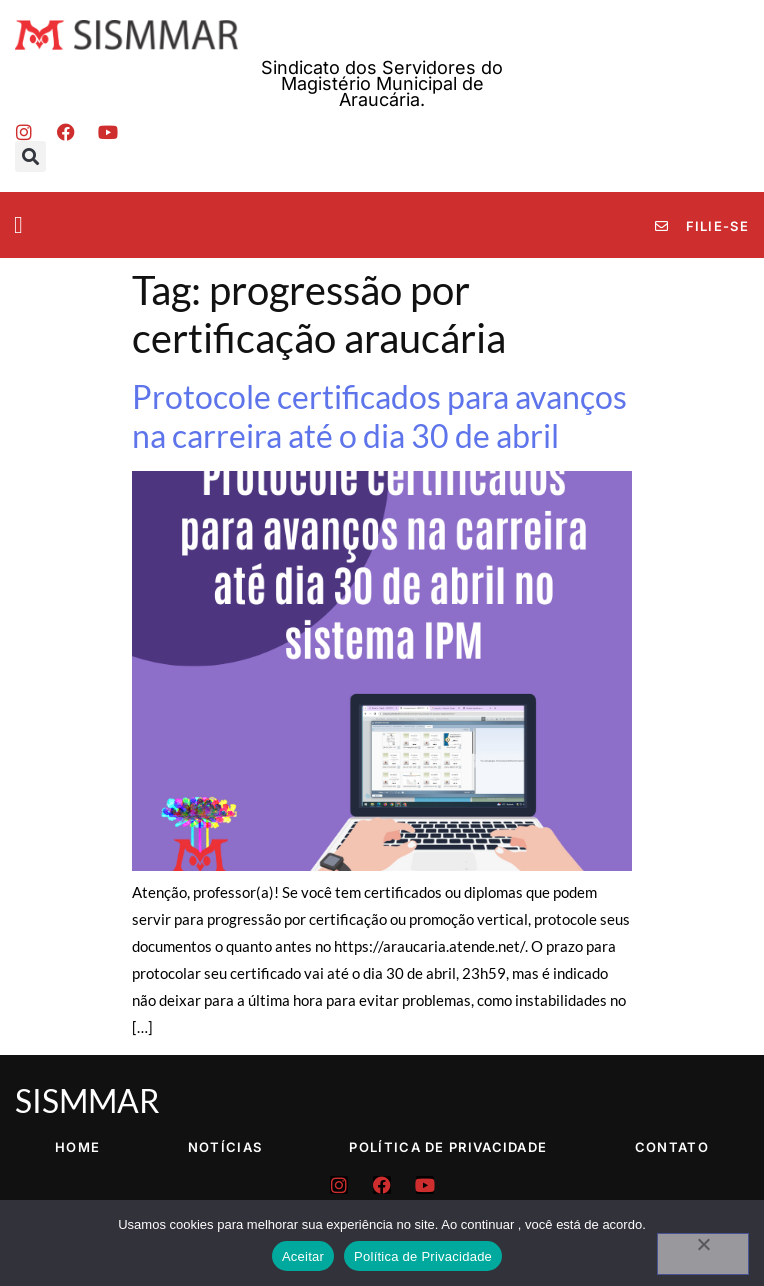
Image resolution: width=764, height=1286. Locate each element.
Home (77, 1147)
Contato (672, 1147)
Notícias (225, 1147)
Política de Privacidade (448, 1147)
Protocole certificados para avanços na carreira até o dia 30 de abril (379, 415)
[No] (703, 1254)
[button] (30, 156)
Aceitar (303, 1256)
